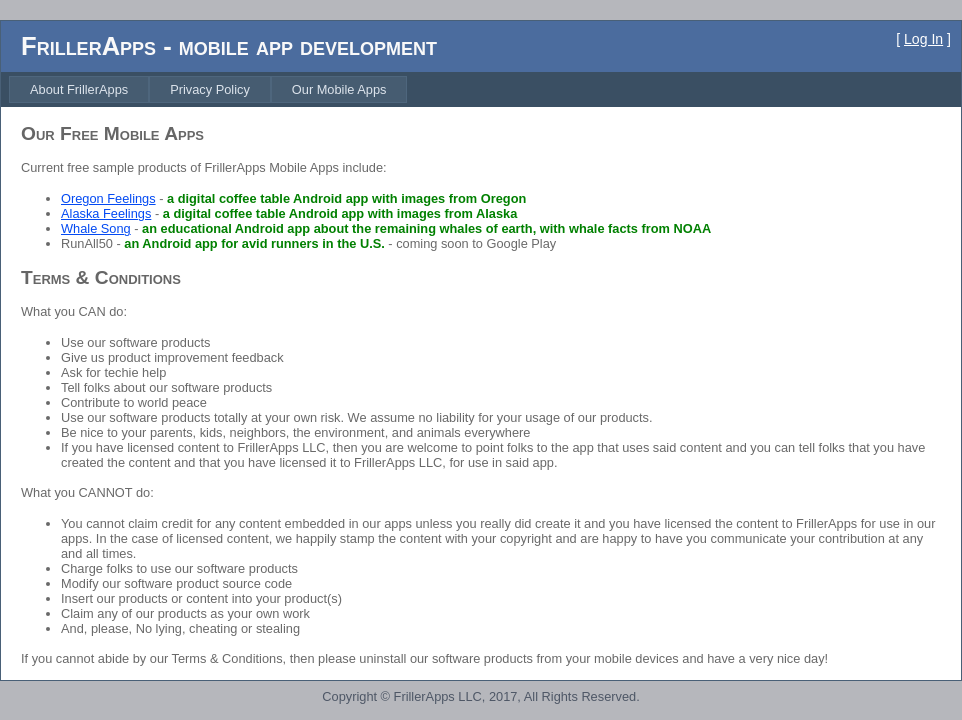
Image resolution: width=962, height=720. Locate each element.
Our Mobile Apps (339, 89)
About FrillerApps (79, 89)
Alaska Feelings (106, 213)
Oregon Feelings (108, 198)
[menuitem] (79, 89)
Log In (923, 39)
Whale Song (96, 228)
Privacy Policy (210, 89)
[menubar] (208, 89)
